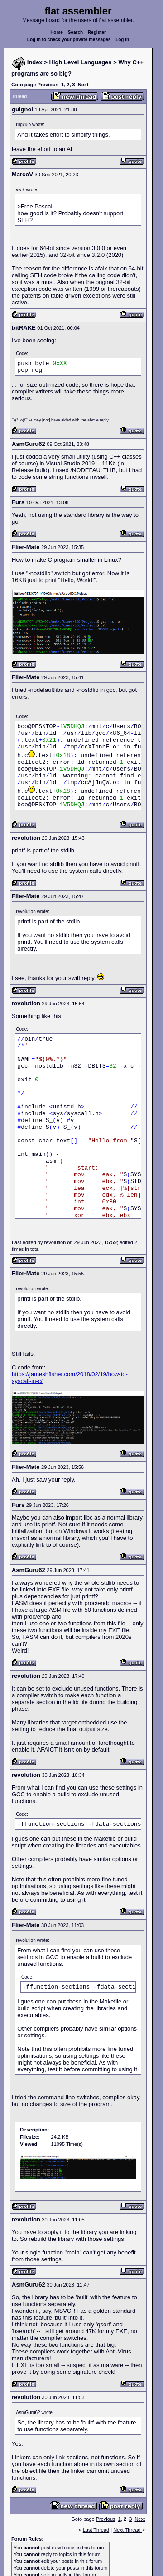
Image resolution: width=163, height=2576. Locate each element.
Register (97, 32)
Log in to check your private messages (69, 39)
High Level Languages (80, 62)
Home (56, 32)
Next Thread (127, 2530)
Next (83, 84)
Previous (47, 84)
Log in (122, 39)
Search (75, 32)
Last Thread (96, 2530)
